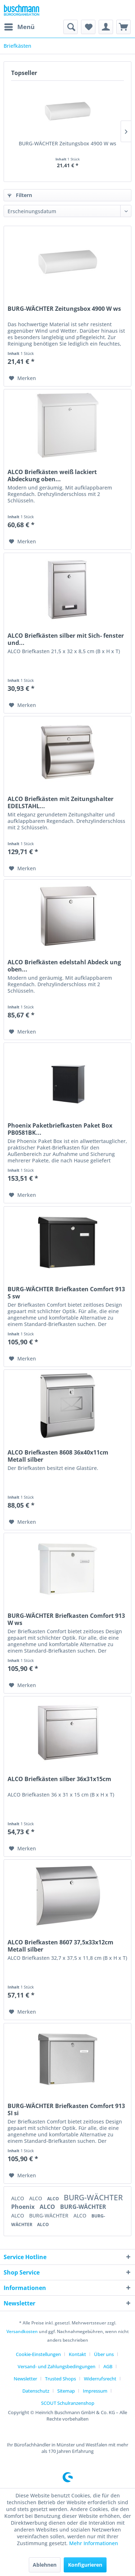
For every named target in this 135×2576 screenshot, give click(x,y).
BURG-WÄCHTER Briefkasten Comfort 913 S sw (66, 1292)
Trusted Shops (60, 2378)
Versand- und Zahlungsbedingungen (56, 2366)
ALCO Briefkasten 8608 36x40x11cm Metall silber (58, 1456)
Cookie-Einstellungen (38, 2354)
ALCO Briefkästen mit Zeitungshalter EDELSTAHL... (60, 802)
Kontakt (77, 2354)
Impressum (95, 2391)
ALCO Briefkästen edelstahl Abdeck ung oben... (64, 966)
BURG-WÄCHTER (93, 2197)
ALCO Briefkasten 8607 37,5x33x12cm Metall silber (60, 1946)
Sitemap (66, 2391)
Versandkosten (22, 2331)
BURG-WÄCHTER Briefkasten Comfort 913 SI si (66, 2109)
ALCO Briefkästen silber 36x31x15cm (59, 1779)
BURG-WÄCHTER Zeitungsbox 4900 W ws (67, 143)
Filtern (20, 195)
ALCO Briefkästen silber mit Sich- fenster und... (66, 639)
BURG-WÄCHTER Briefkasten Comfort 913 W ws (66, 1619)
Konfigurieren (85, 2564)
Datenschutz (35, 2391)
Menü (19, 26)
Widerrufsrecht (100, 2378)
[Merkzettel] (88, 27)
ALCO (18, 2198)
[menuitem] (19, 27)
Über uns (104, 2354)
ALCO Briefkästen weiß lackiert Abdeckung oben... (52, 475)
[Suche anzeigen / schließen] (70, 27)
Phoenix (23, 2207)
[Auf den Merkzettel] (22, 378)
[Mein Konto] (106, 27)
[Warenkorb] (123, 27)
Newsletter (25, 2378)
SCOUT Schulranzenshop (67, 2403)
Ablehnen (45, 2564)
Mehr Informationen (93, 2543)
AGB (107, 2366)
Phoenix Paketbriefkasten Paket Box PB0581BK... (60, 1129)
